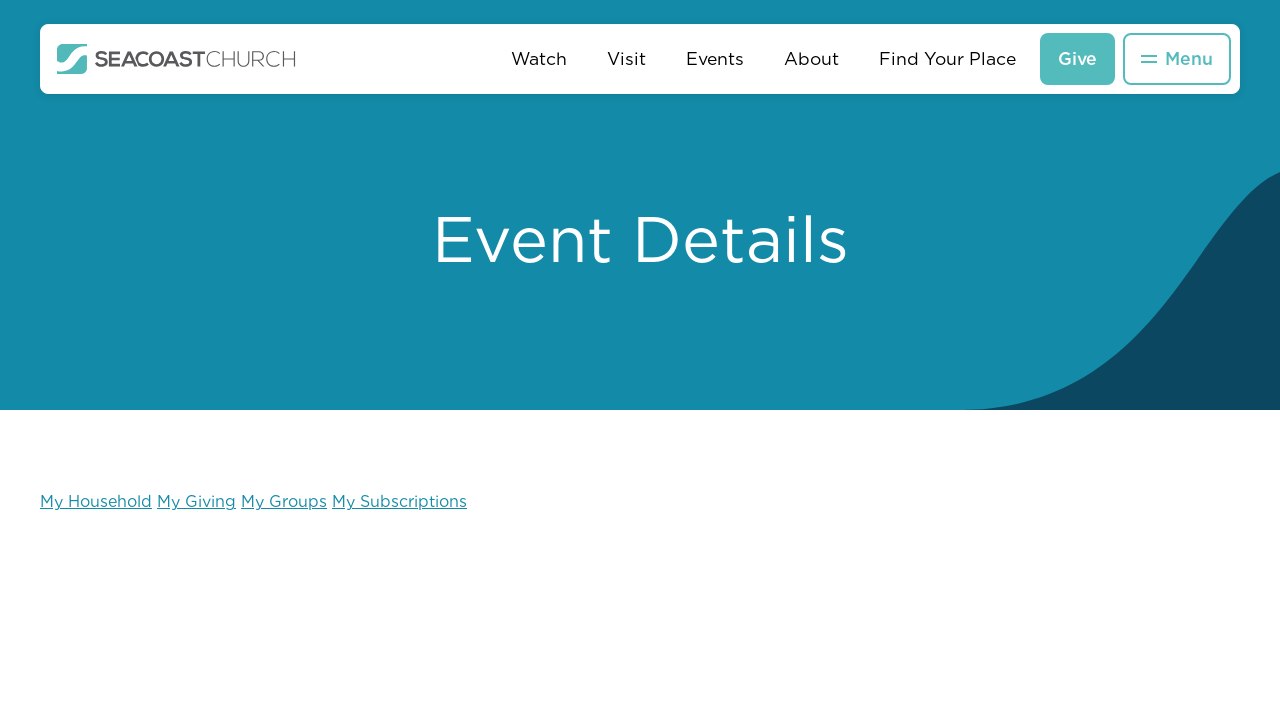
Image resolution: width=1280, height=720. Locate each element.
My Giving (196, 501)
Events (715, 58)
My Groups (284, 501)
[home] (176, 59)
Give (1077, 58)
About (811, 58)
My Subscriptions (399, 501)
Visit (626, 58)
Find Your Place (947, 58)
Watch (539, 58)
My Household (96, 501)
